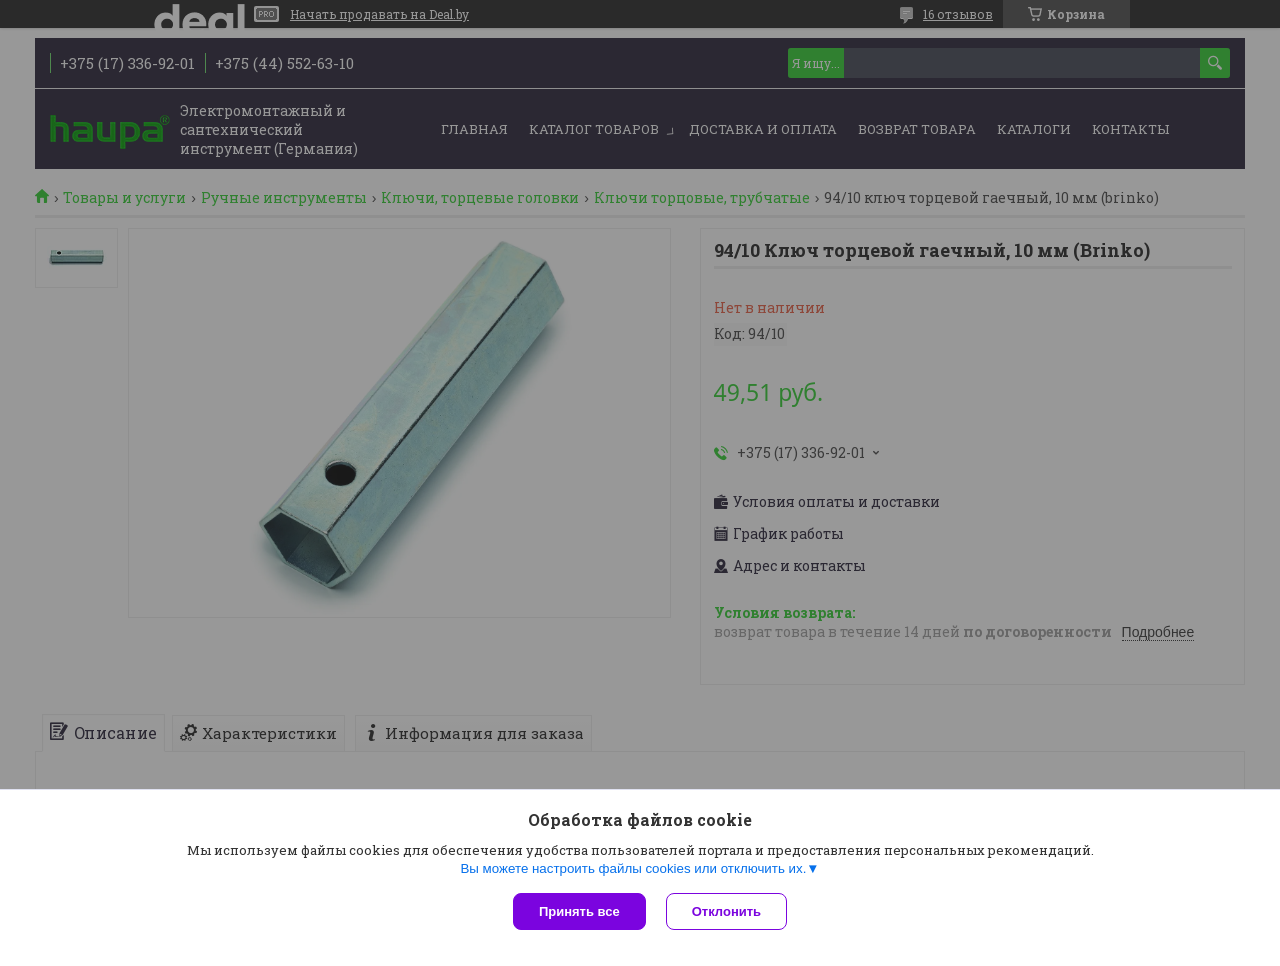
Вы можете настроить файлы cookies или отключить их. (633, 868)
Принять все (579, 911)
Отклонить (726, 911)
